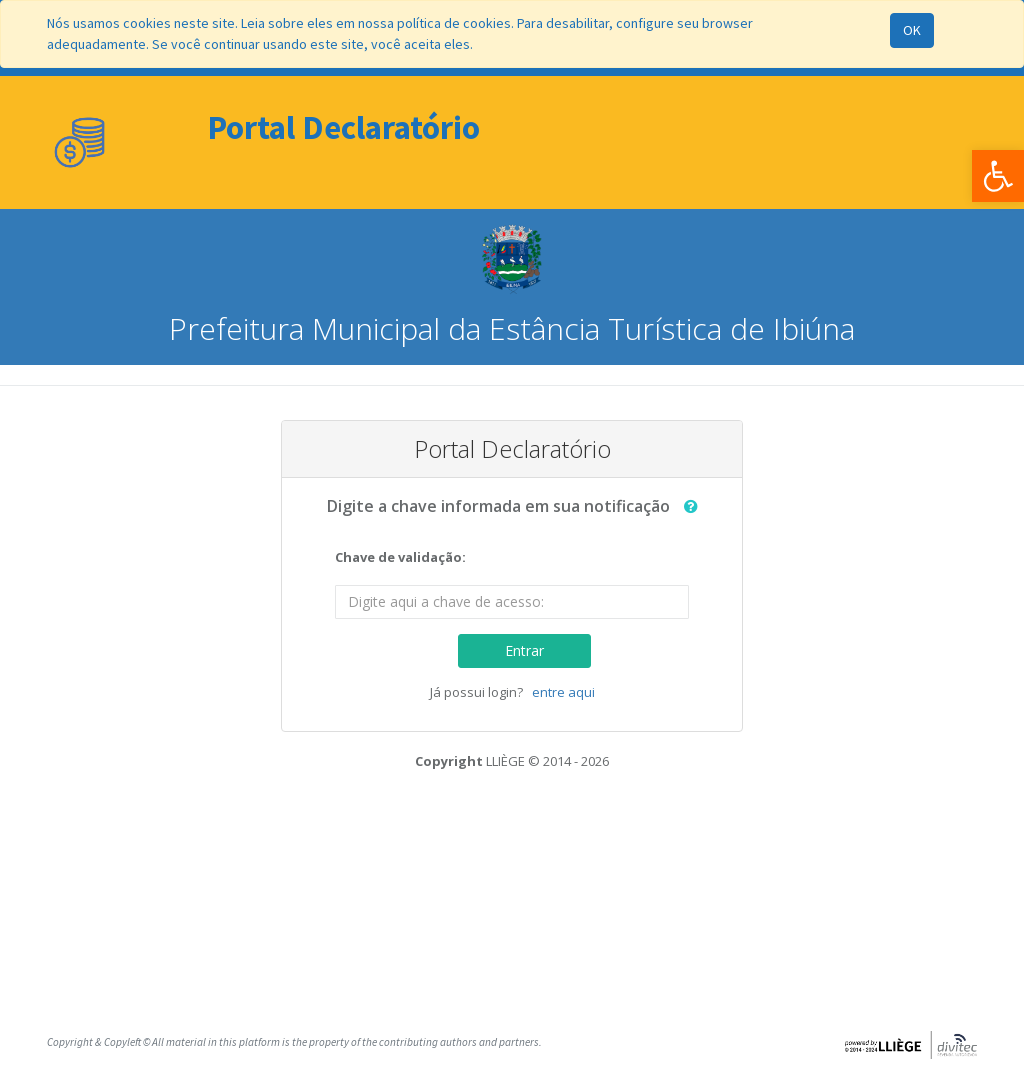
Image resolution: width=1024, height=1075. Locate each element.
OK (912, 30)
